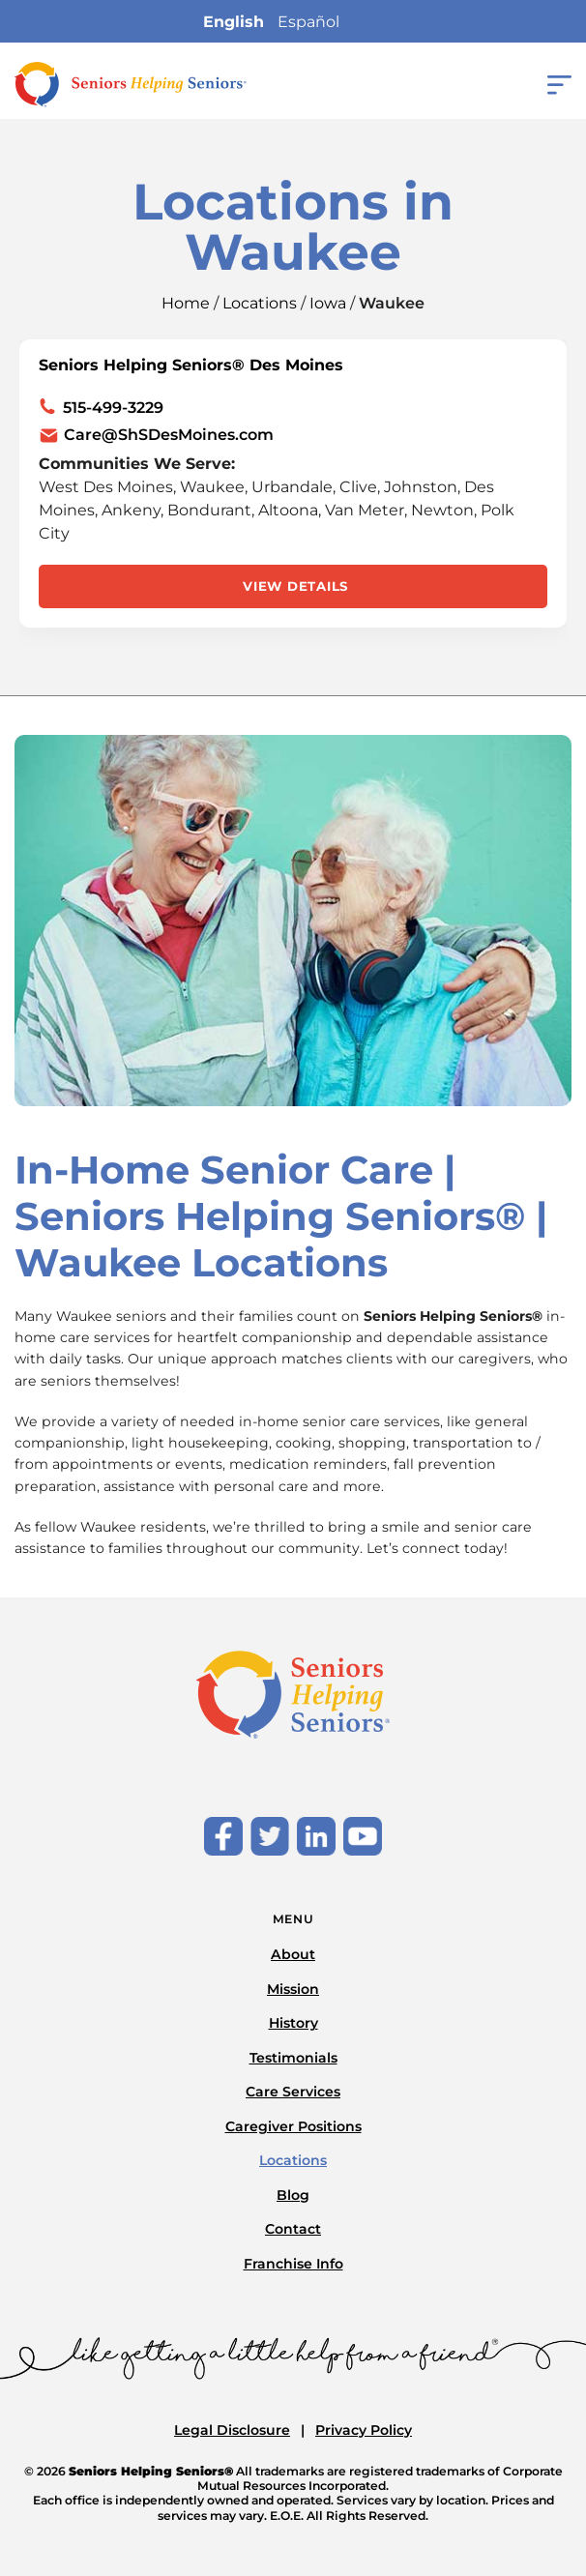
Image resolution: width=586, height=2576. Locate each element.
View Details (295, 586)
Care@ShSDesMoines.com (169, 435)
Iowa (327, 303)
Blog (293, 2195)
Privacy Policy (363, 2430)
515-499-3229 (113, 407)
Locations (259, 303)
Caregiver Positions (293, 2126)
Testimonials (293, 2057)
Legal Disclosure (232, 2430)
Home (185, 303)
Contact (293, 2229)
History (293, 2023)
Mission (293, 1989)
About (293, 1954)
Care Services (293, 2091)
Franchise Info (293, 2263)
